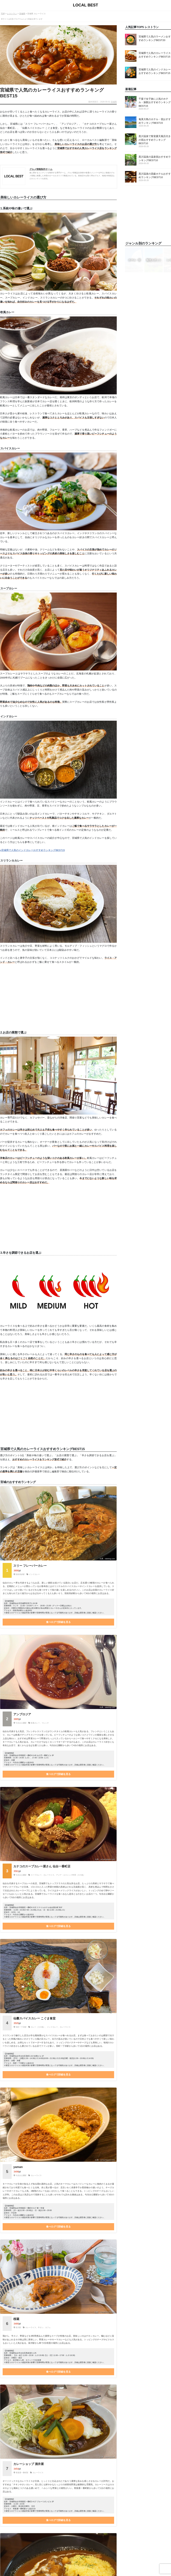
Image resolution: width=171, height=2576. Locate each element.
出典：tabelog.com (107, 1559)
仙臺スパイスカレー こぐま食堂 (34, 2018)
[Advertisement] (58, 996)
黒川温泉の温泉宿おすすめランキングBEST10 (155, 160)
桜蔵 (16, 2319)
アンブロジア (22, 1714)
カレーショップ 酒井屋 (28, 2464)
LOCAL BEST (85, 5)
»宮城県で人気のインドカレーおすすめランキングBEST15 (32, 850)
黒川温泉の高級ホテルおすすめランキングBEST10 (155, 177)
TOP (3, 14)
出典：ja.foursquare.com (105, 1859)
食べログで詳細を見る (58, 1622)
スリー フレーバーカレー (30, 1565)
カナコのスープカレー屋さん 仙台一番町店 (41, 1866)
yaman (18, 2167)
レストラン (12, 14)
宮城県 (22, 14)
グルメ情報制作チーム (40, 169)
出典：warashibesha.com (104, 2312)
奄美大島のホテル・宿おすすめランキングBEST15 (155, 122)
